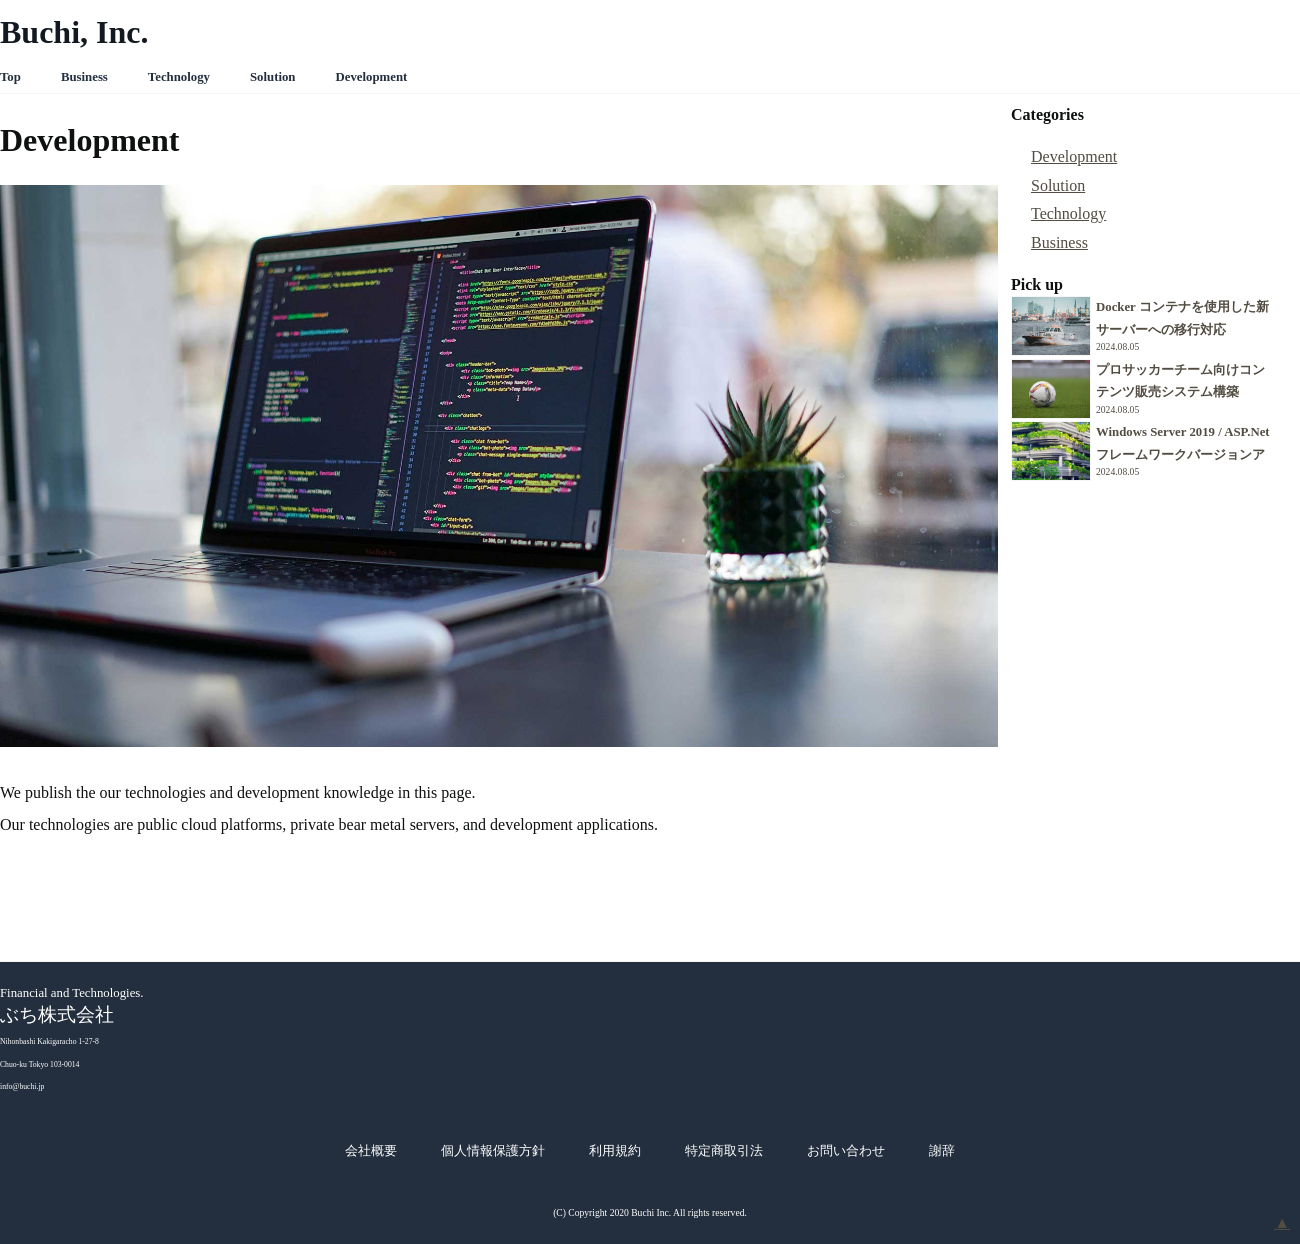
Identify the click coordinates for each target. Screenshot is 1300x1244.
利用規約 (615, 1151)
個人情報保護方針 (493, 1151)
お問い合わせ (846, 1151)
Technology (179, 77)
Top (10, 77)
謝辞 (942, 1151)
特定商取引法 (724, 1151)
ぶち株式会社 (57, 1014)
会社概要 (371, 1151)
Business (84, 77)
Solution (273, 77)
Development (371, 77)
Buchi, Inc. (74, 32)
